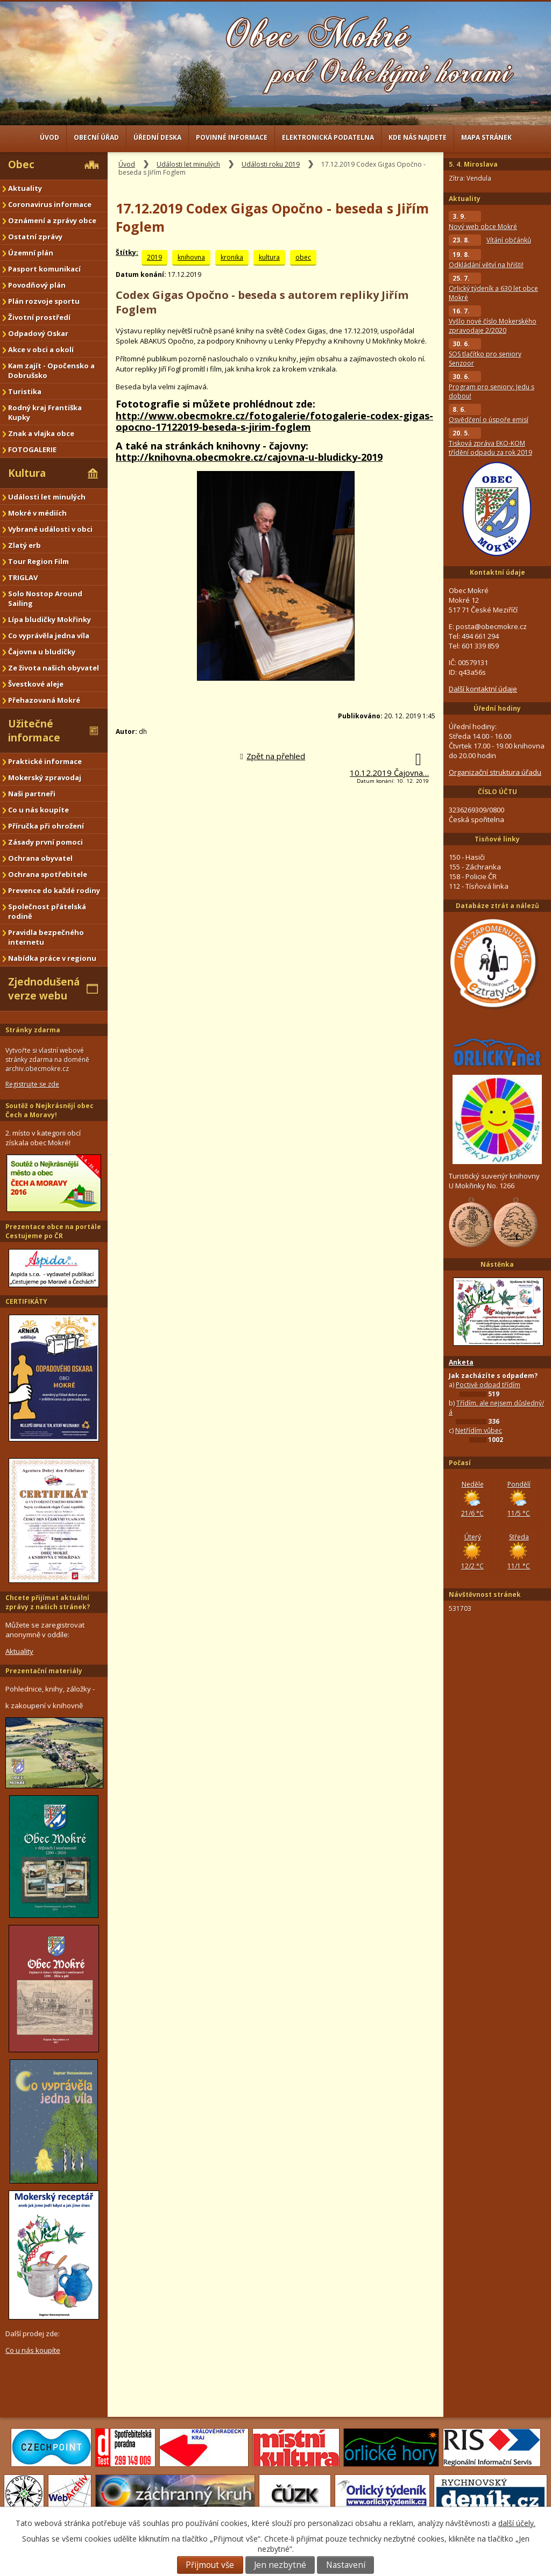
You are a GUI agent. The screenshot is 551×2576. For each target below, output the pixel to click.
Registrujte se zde (32, 1084)
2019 (154, 257)
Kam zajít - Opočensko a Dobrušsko (51, 370)
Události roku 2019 (271, 164)
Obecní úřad (96, 137)
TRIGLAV (23, 577)
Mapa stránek (486, 137)
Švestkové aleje (35, 684)
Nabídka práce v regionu (52, 958)
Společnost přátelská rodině (47, 911)
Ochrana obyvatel (40, 858)
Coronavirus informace (49, 204)
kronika (232, 257)
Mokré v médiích (37, 513)
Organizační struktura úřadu (495, 772)
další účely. (516, 2523)
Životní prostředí (39, 317)
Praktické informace (45, 761)
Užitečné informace (34, 731)
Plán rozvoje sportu (44, 301)
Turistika (24, 391)
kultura (269, 257)
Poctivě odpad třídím (488, 1384)
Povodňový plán (37, 285)
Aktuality (25, 188)
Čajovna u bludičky (41, 652)
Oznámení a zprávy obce (52, 220)
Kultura (27, 473)
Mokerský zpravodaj (44, 777)
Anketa (461, 1362)
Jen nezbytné (280, 2565)
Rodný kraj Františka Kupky (45, 412)
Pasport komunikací (44, 269)
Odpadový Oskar (38, 333)
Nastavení (345, 2565)
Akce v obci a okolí (41, 349)
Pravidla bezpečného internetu (46, 937)
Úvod (49, 137)
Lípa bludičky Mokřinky (49, 619)
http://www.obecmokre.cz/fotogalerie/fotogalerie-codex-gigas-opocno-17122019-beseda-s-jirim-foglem (274, 421)
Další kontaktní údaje (483, 689)
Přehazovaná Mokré (44, 700)
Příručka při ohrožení (46, 826)
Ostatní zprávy (35, 236)
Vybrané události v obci (50, 529)
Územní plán (30, 253)
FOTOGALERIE (32, 449)
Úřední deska (157, 137)
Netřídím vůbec (478, 1430)
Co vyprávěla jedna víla (48, 635)
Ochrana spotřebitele (47, 874)
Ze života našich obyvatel (53, 668)
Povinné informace (231, 137)
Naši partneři (31, 793)
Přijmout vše (210, 2565)
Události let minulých (188, 164)
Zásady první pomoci (45, 842)
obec (303, 257)
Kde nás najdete (417, 137)
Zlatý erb (24, 545)
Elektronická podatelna (328, 137)
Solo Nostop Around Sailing (45, 598)
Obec (21, 165)
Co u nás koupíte (38, 810)
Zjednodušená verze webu (44, 989)
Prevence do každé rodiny (54, 890)
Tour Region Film (38, 561)
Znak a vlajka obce (41, 433)
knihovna (191, 257)
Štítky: (127, 252)
